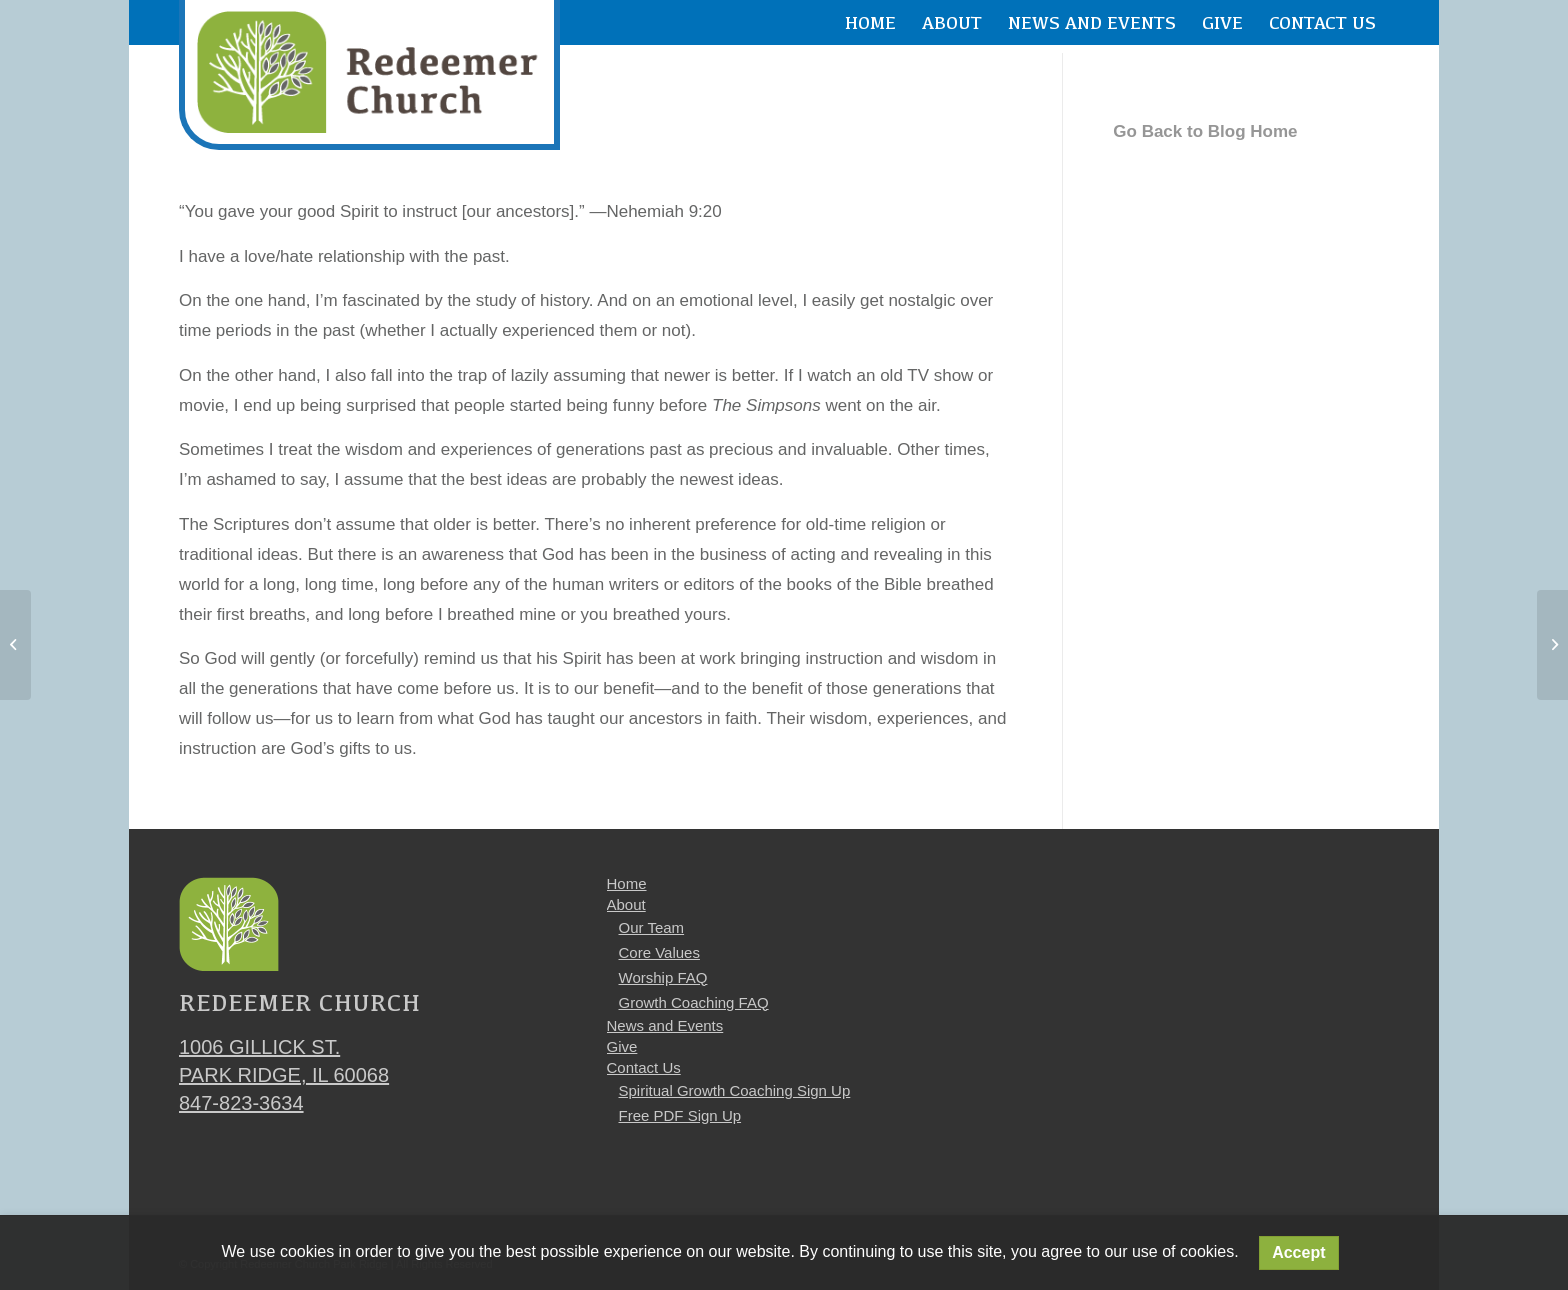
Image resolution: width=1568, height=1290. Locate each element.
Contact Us (644, 1067)
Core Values (659, 952)
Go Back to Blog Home (1205, 131)
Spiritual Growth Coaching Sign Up (735, 1090)
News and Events (665, 1025)
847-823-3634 (241, 1103)
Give (622, 1046)
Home (627, 883)
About (626, 904)
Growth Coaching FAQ (694, 1002)
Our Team (652, 927)
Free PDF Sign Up (680, 1115)
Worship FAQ (663, 977)
